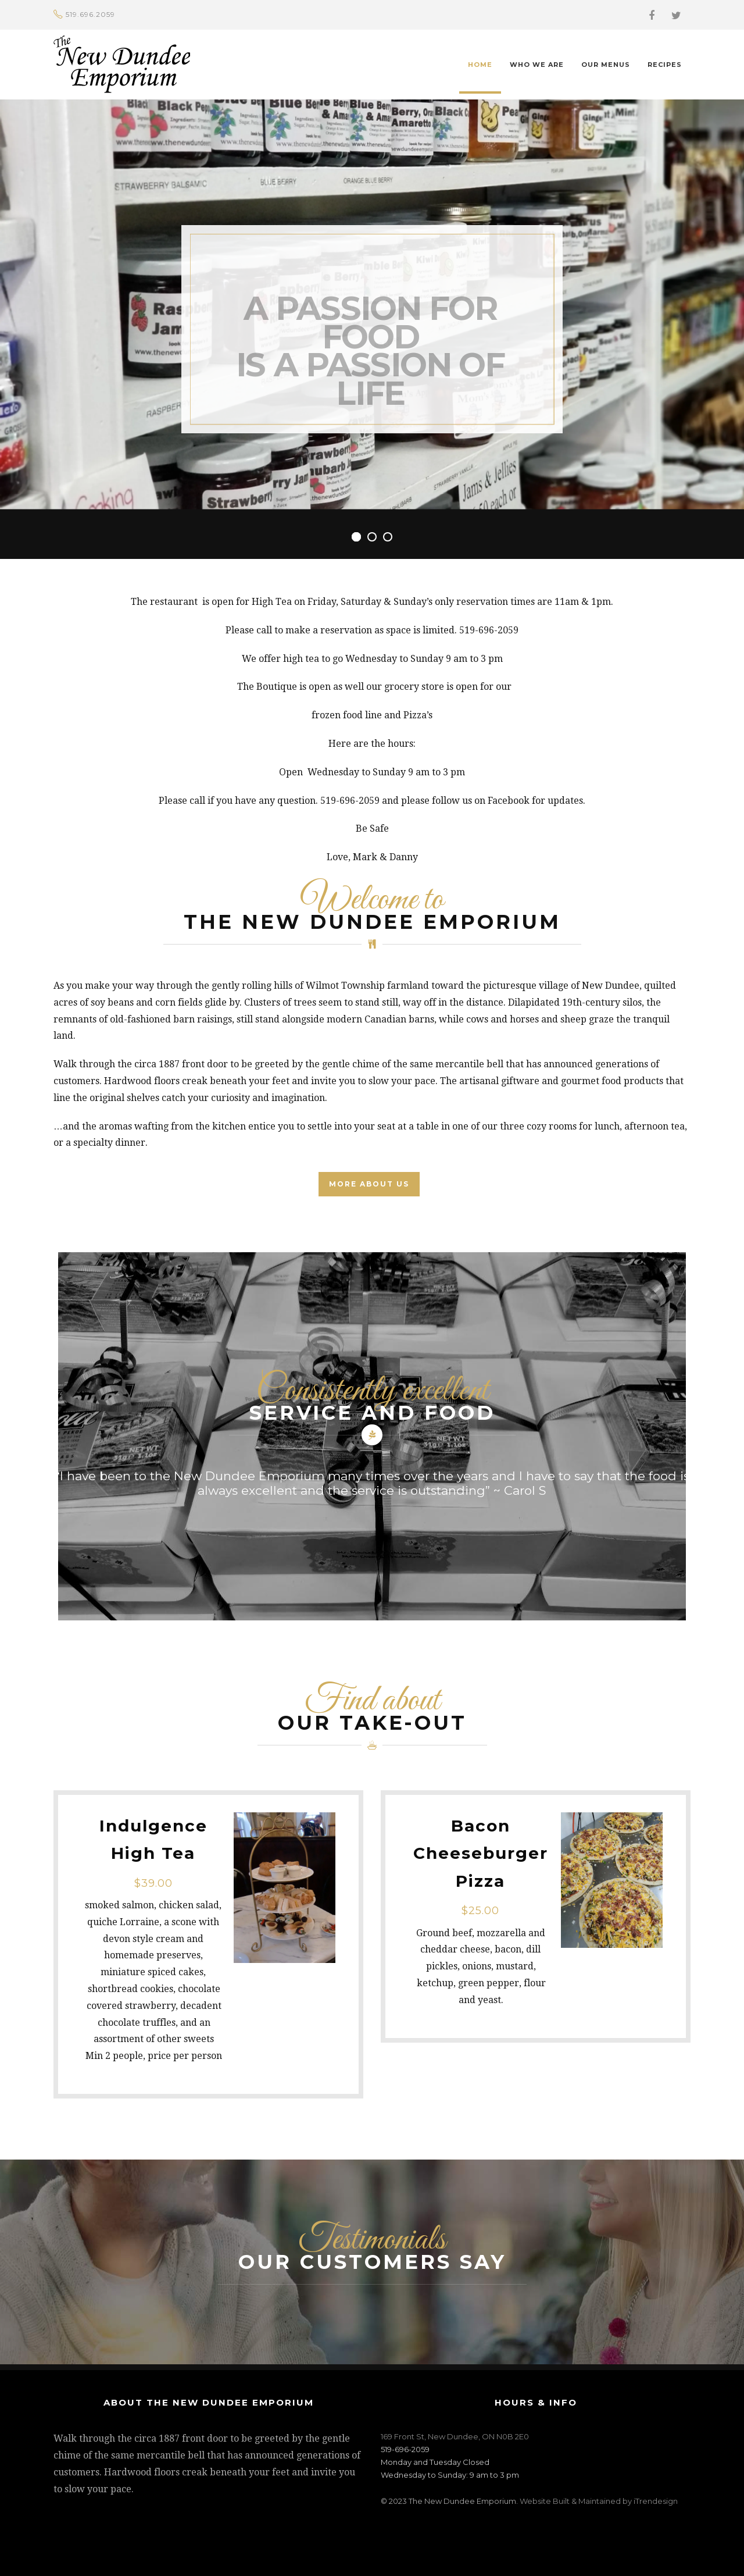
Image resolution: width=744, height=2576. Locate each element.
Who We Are (537, 64)
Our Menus (605, 64)
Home (480, 64)
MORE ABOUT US (369, 1184)
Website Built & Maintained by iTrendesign (599, 2501)
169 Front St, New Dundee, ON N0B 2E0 (455, 2436)
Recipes (665, 64)
